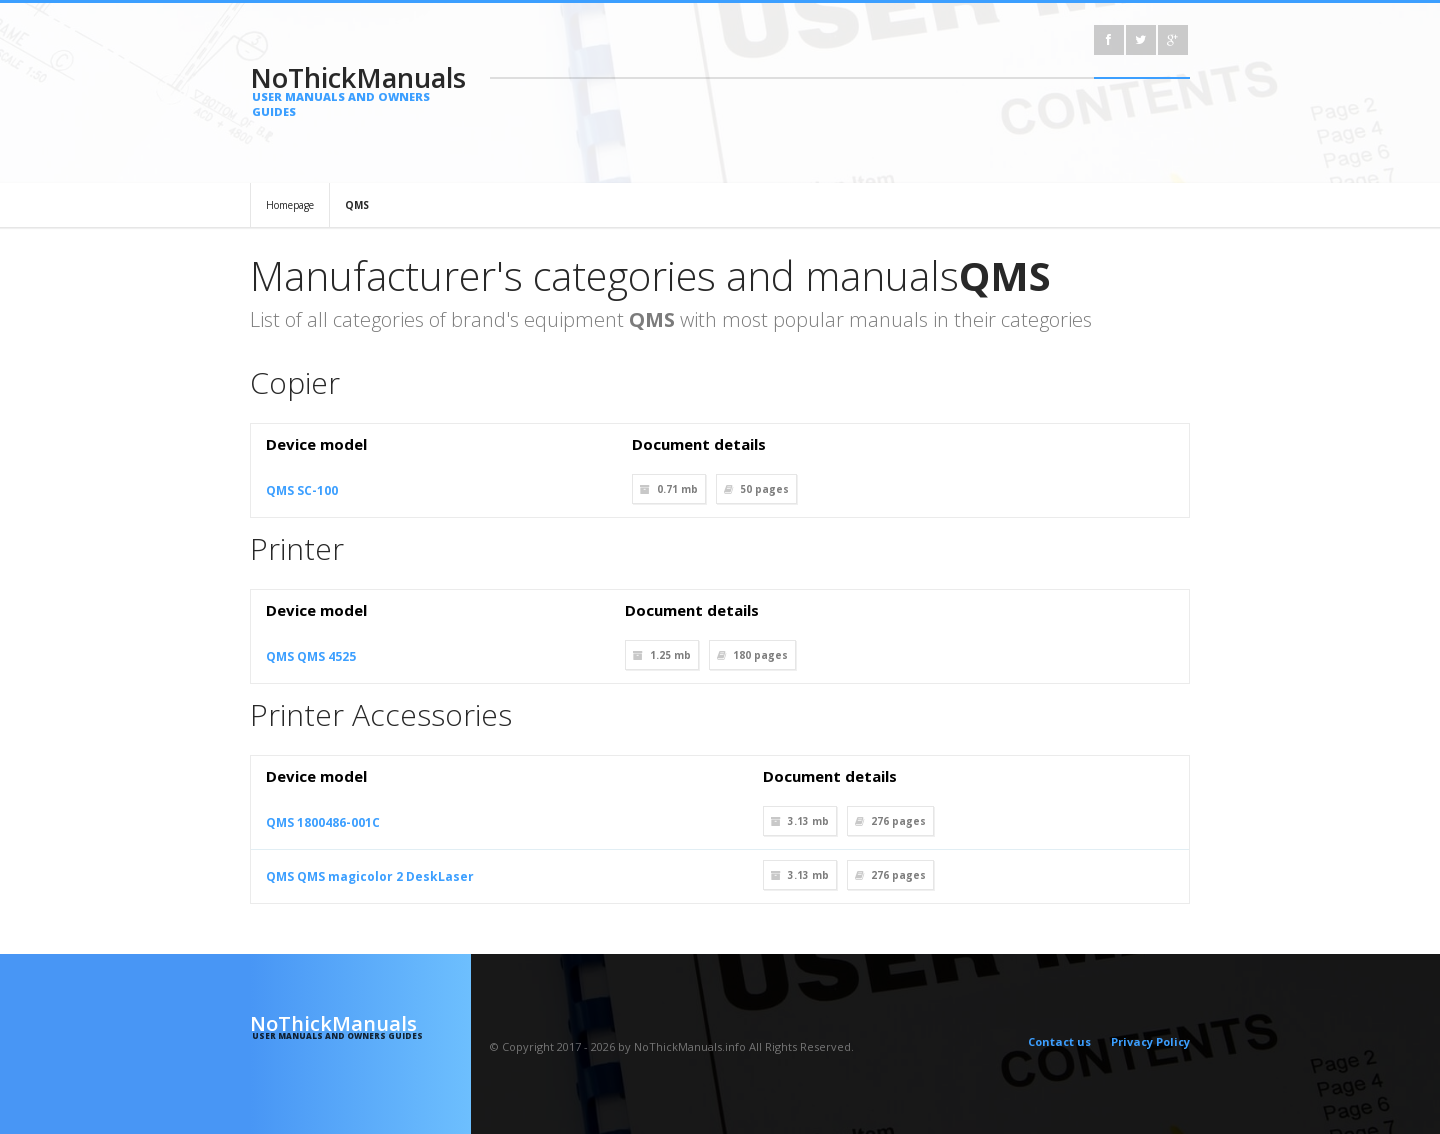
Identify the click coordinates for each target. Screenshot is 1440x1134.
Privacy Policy (1150, 1041)
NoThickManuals (360, 89)
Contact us (1059, 1041)
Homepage (290, 205)
